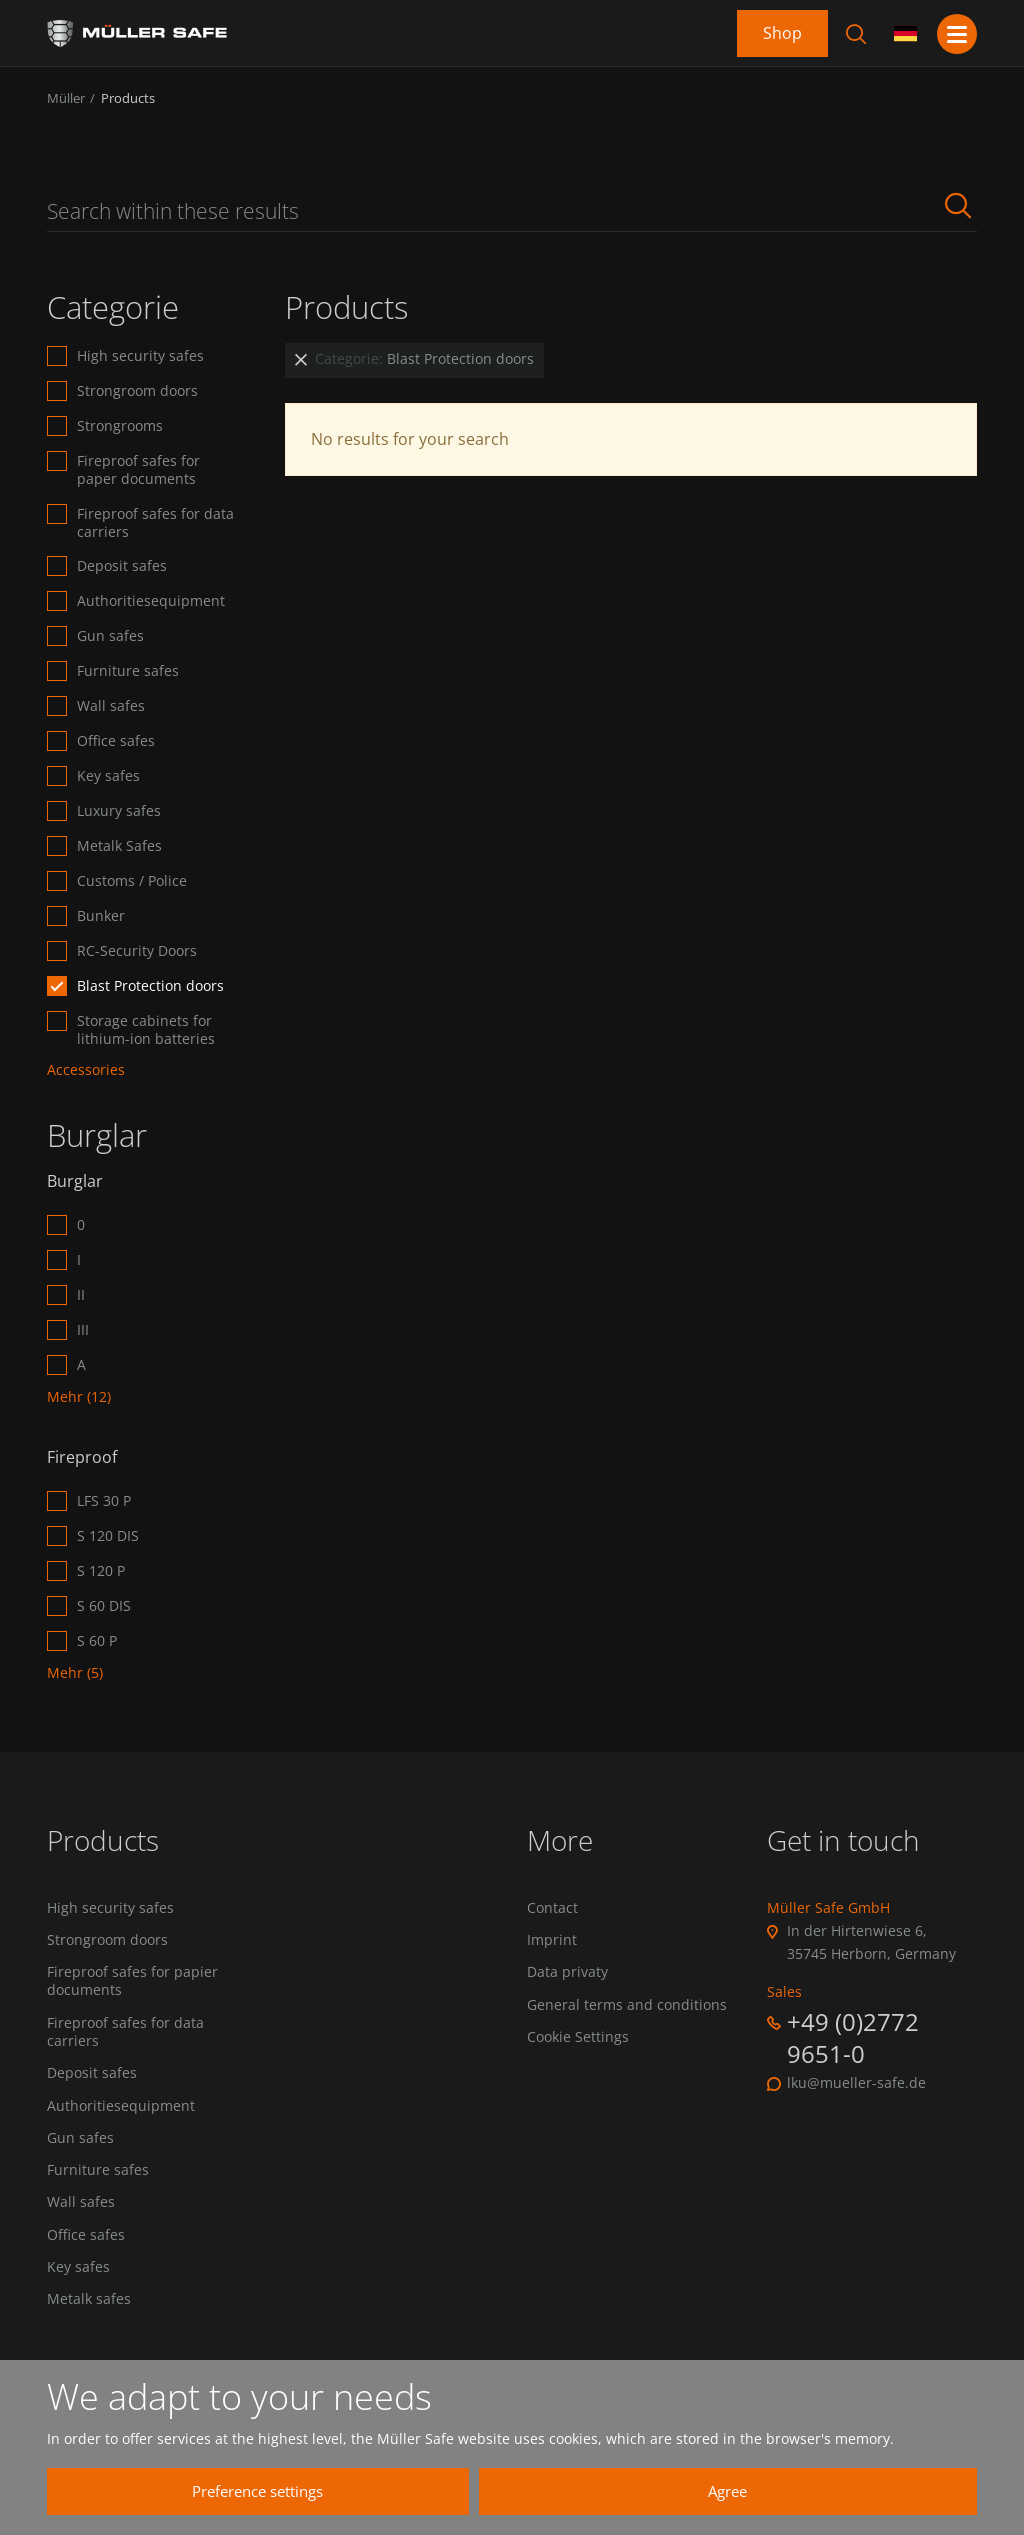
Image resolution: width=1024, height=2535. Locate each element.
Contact (552, 1908)
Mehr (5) (75, 1673)
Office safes (116, 741)
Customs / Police (132, 881)
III (83, 1330)
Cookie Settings (578, 2040)
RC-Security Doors (137, 951)
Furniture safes (128, 671)
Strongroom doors (137, 391)
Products (128, 98)
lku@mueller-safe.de (856, 2083)
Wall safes (111, 706)
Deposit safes (122, 566)
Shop (782, 33)
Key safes (108, 776)
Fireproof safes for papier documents (132, 1983)
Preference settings (392, 2491)
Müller (66, 98)
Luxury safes (119, 811)
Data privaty (567, 1974)
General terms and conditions (627, 2007)
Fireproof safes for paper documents (138, 470)
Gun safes (110, 636)
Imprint (552, 1941)
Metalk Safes (119, 846)
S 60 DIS (104, 1606)
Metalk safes (89, 2309)
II (81, 1295)
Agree (767, 2491)
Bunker (101, 916)
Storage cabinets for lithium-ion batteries (146, 1030)
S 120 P (101, 1571)
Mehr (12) (79, 1397)
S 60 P (97, 1641)
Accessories (86, 1070)
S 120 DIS (108, 1536)
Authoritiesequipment (151, 601)
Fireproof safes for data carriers (155, 523)
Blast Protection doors (150, 986)
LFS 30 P (104, 1501)
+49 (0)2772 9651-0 (853, 2037)
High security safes (140, 356)
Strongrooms (120, 426)
